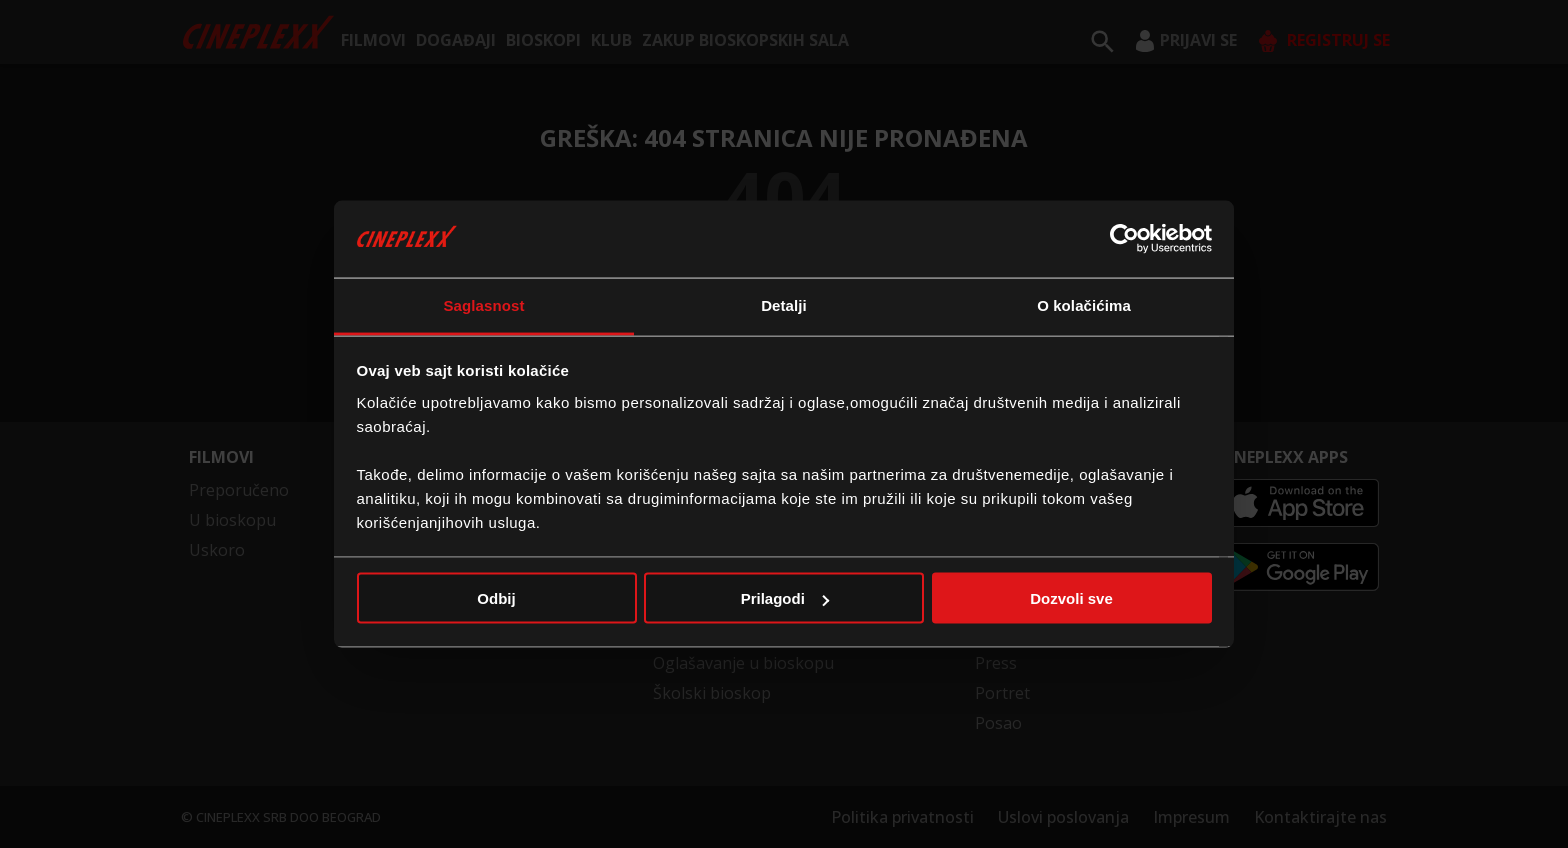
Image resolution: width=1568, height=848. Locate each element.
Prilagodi (785, 598)
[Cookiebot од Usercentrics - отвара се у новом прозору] (1124, 239)
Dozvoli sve (1071, 598)
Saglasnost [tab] (483, 304)
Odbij (496, 598)
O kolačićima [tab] (1084, 304)
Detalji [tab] (784, 304)
